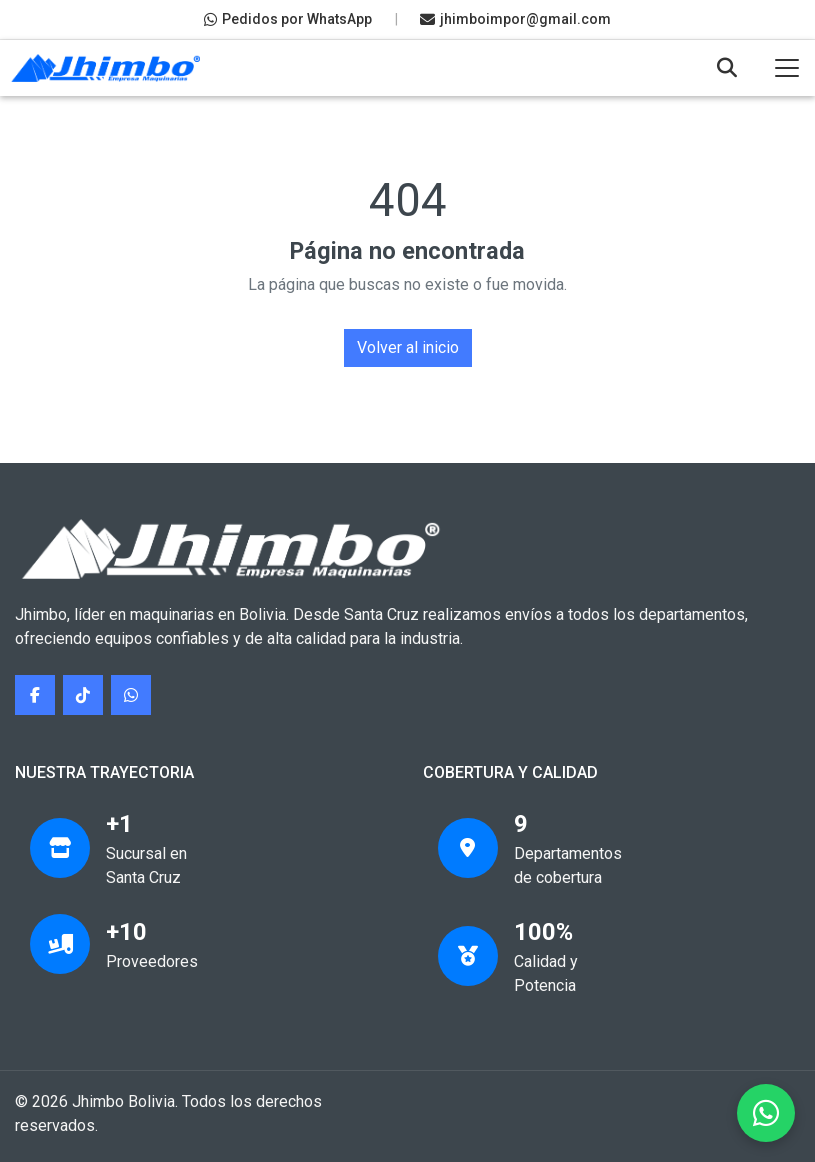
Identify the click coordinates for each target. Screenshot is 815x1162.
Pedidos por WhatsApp (288, 19)
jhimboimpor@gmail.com (515, 19)
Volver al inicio (408, 347)
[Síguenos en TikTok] (83, 695)
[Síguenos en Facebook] (35, 695)
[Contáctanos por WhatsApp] (131, 695)
